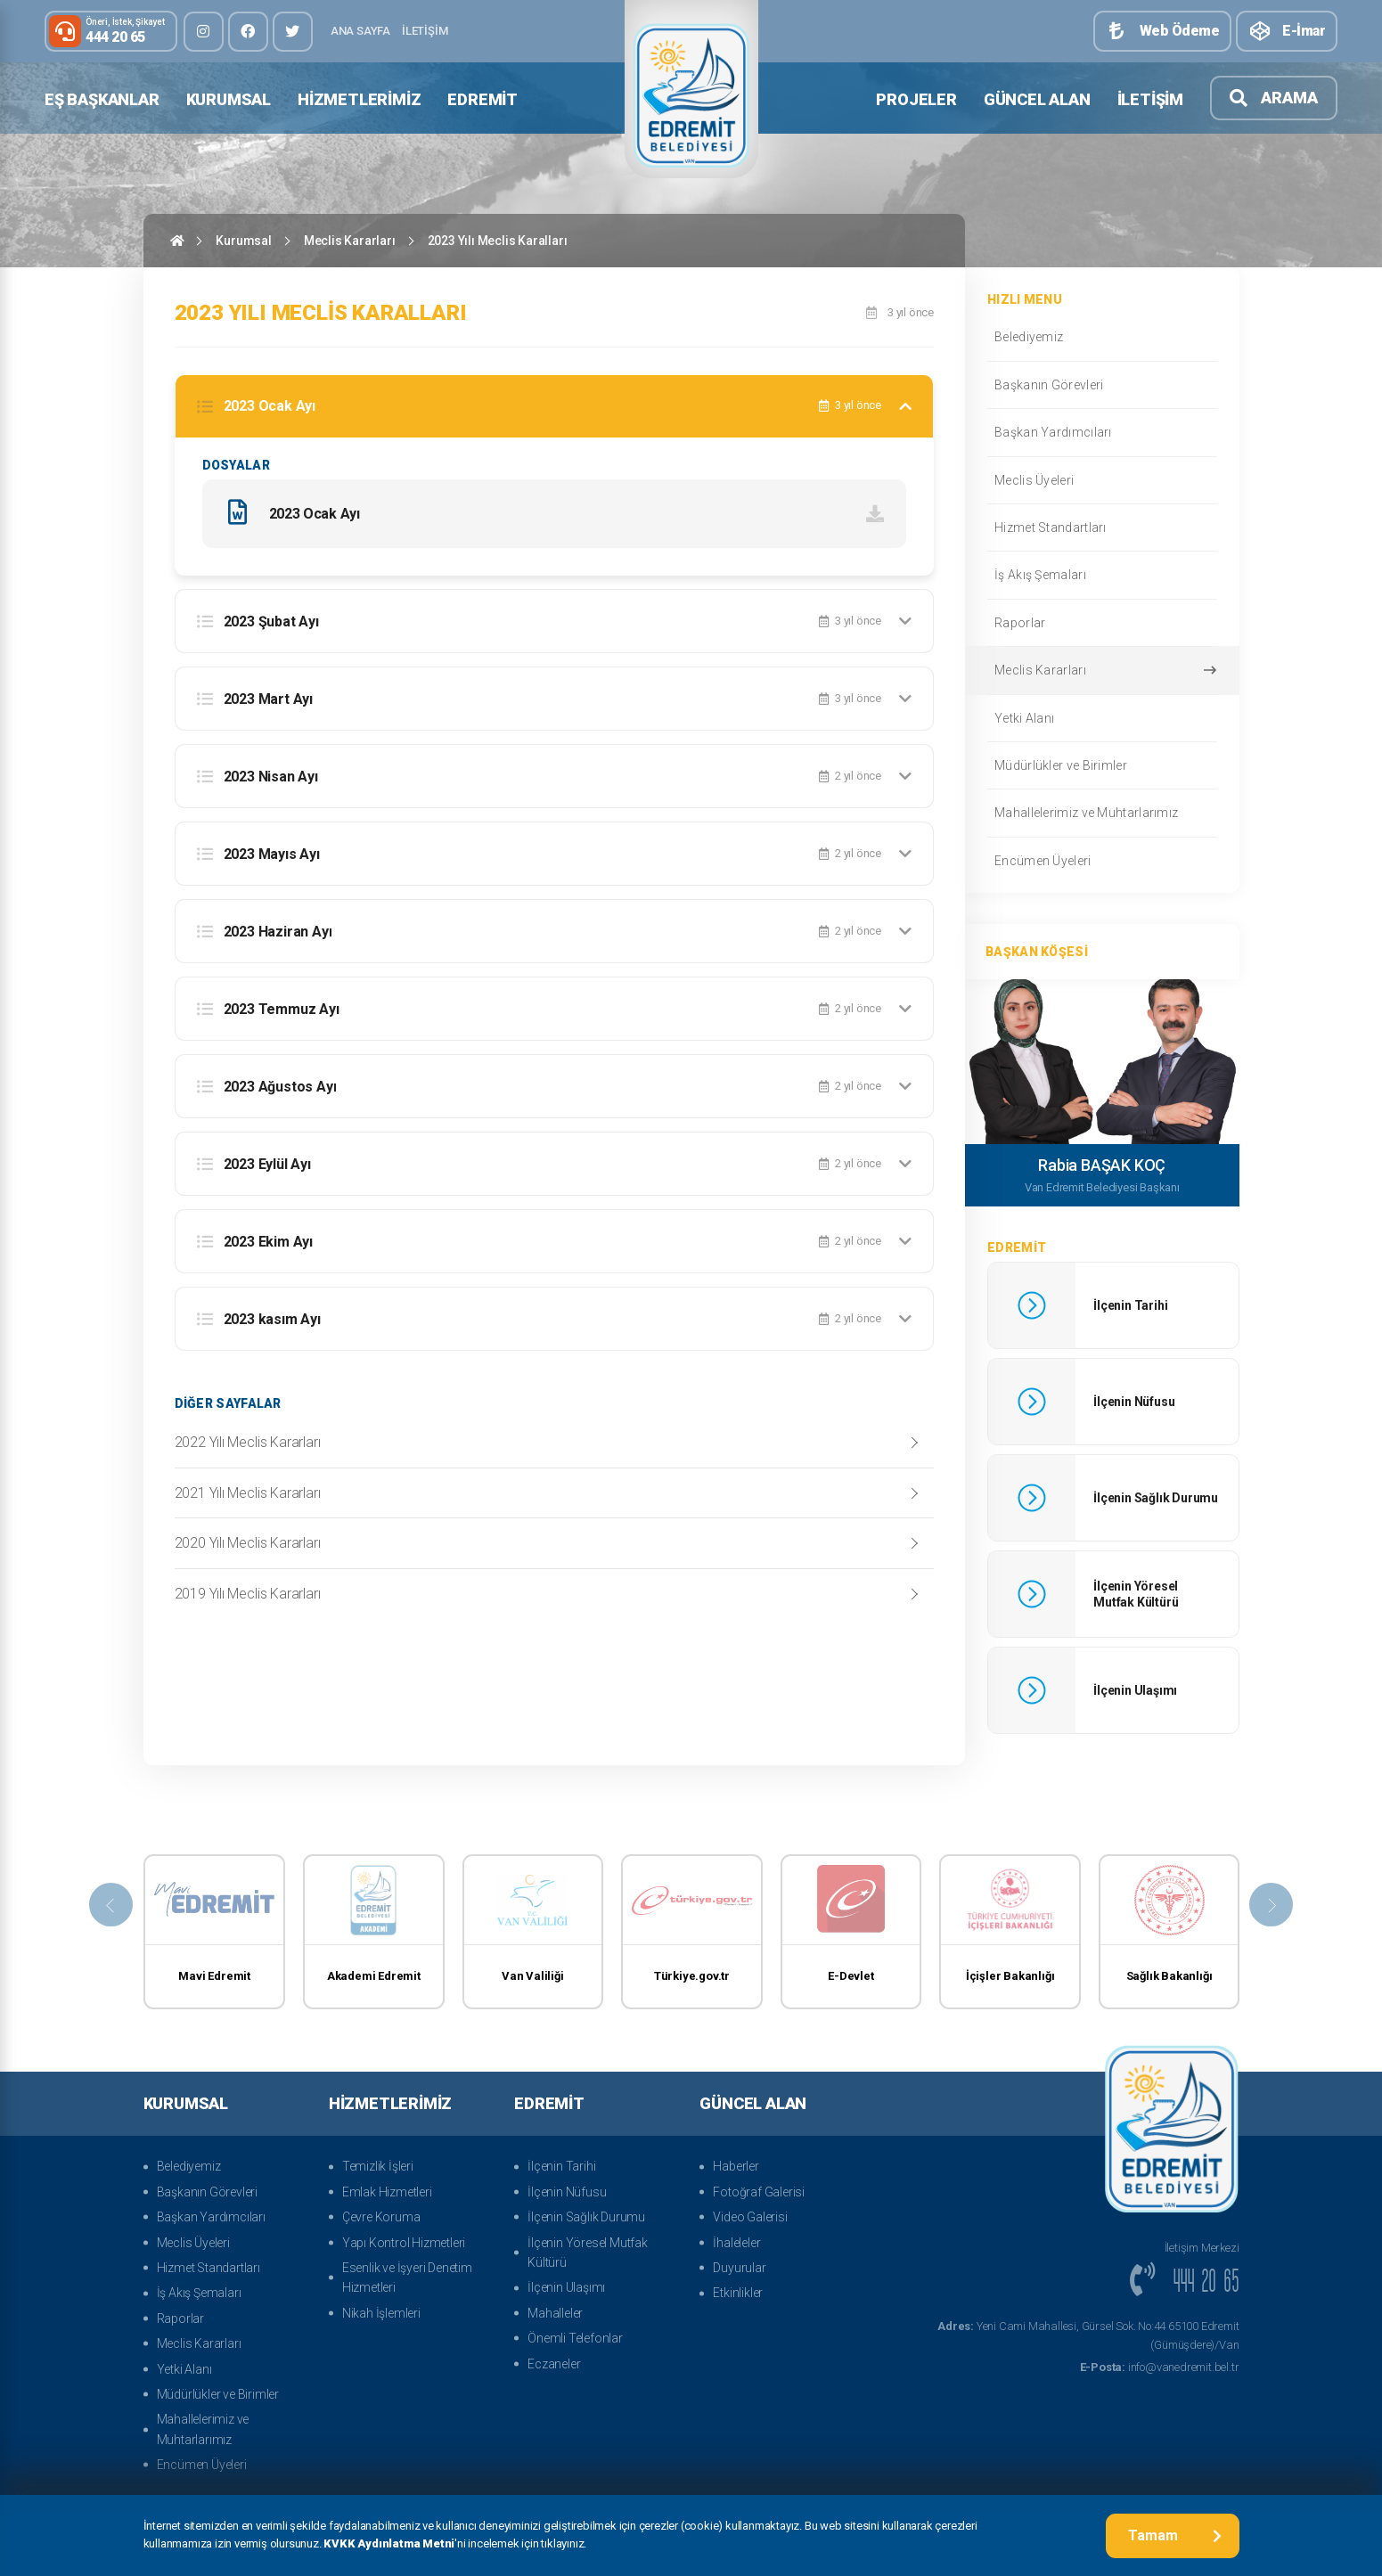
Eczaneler (553, 2364)
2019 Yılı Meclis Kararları (248, 1595)
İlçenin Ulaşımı (566, 2287)
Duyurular (739, 2268)
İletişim (424, 30)
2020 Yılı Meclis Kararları (248, 1544)
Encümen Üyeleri (1101, 861)
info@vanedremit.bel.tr (1159, 2367)
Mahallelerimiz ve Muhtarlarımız (1101, 813)
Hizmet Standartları (1101, 527)
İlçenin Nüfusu (566, 2192)
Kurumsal (228, 99)
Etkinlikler (738, 2293)
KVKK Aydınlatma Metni (388, 2544)
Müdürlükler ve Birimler (1101, 765)
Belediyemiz (1101, 337)
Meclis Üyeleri (1101, 480)
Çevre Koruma (381, 2217)
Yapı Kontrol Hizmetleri (403, 2243)
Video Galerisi (750, 2217)
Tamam (1175, 2535)
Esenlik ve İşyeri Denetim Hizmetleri (407, 2277)
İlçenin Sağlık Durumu (586, 2217)
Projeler (916, 99)
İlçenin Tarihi (561, 2166)
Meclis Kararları (350, 240)
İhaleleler (736, 2243)
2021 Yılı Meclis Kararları (248, 1493)
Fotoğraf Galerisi (759, 2192)
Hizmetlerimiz (359, 99)
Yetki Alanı (1101, 718)
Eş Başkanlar (102, 99)
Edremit (482, 99)
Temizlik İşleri (377, 2166)
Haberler (735, 2166)
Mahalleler (555, 2313)
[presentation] (103, 1905)
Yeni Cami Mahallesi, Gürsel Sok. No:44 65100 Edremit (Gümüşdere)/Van (1088, 2335)
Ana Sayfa (360, 30)
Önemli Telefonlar (575, 2338)
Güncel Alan (1037, 99)
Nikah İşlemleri (381, 2313)
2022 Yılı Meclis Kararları (248, 1443)
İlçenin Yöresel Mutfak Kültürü (587, 2252)
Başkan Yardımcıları (1101, 432)
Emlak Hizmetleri (387, 2192)
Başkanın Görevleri (1101, 385)
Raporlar (1101, 623)
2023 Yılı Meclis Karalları (498, 240)
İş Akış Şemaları (1101, 575)
